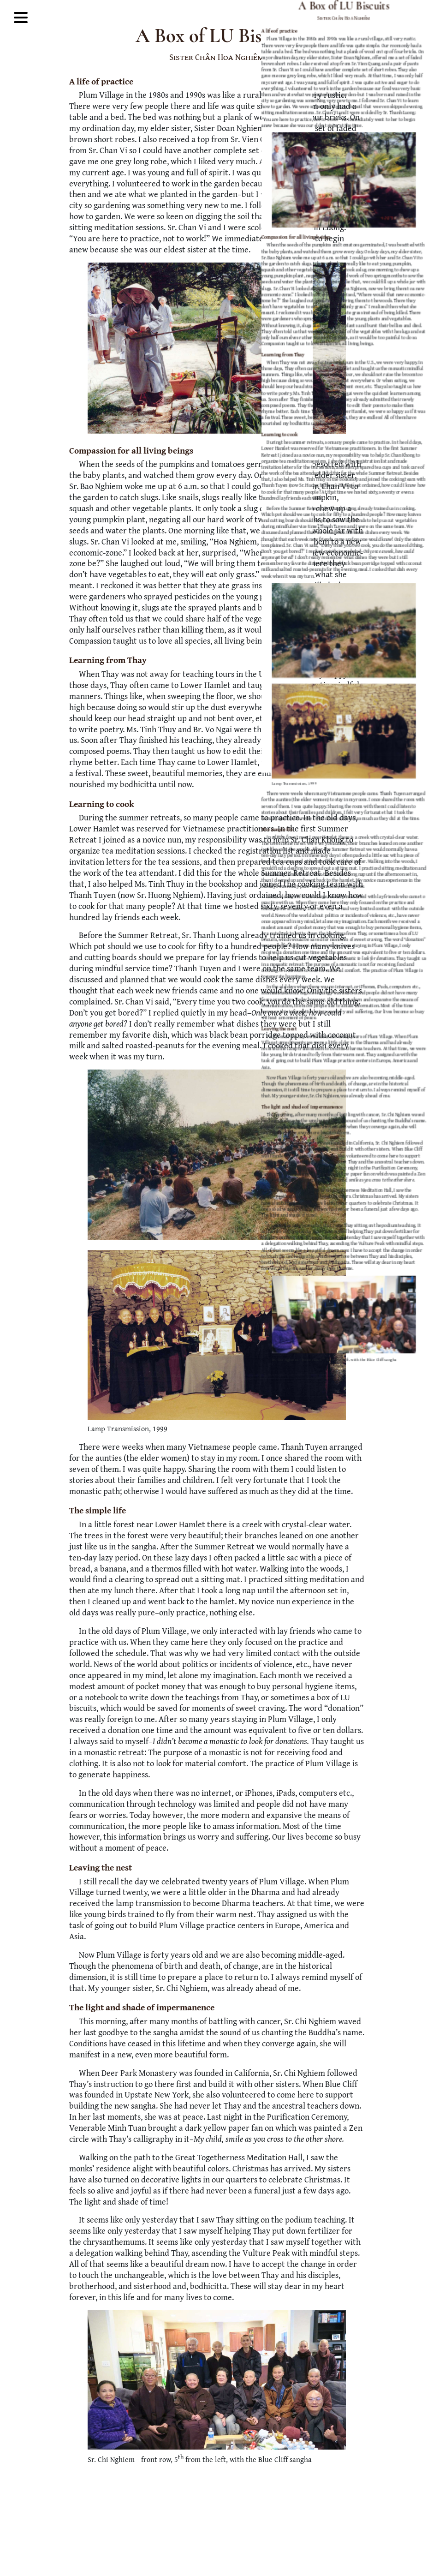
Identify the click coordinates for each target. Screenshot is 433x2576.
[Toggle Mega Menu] (21, 19)
